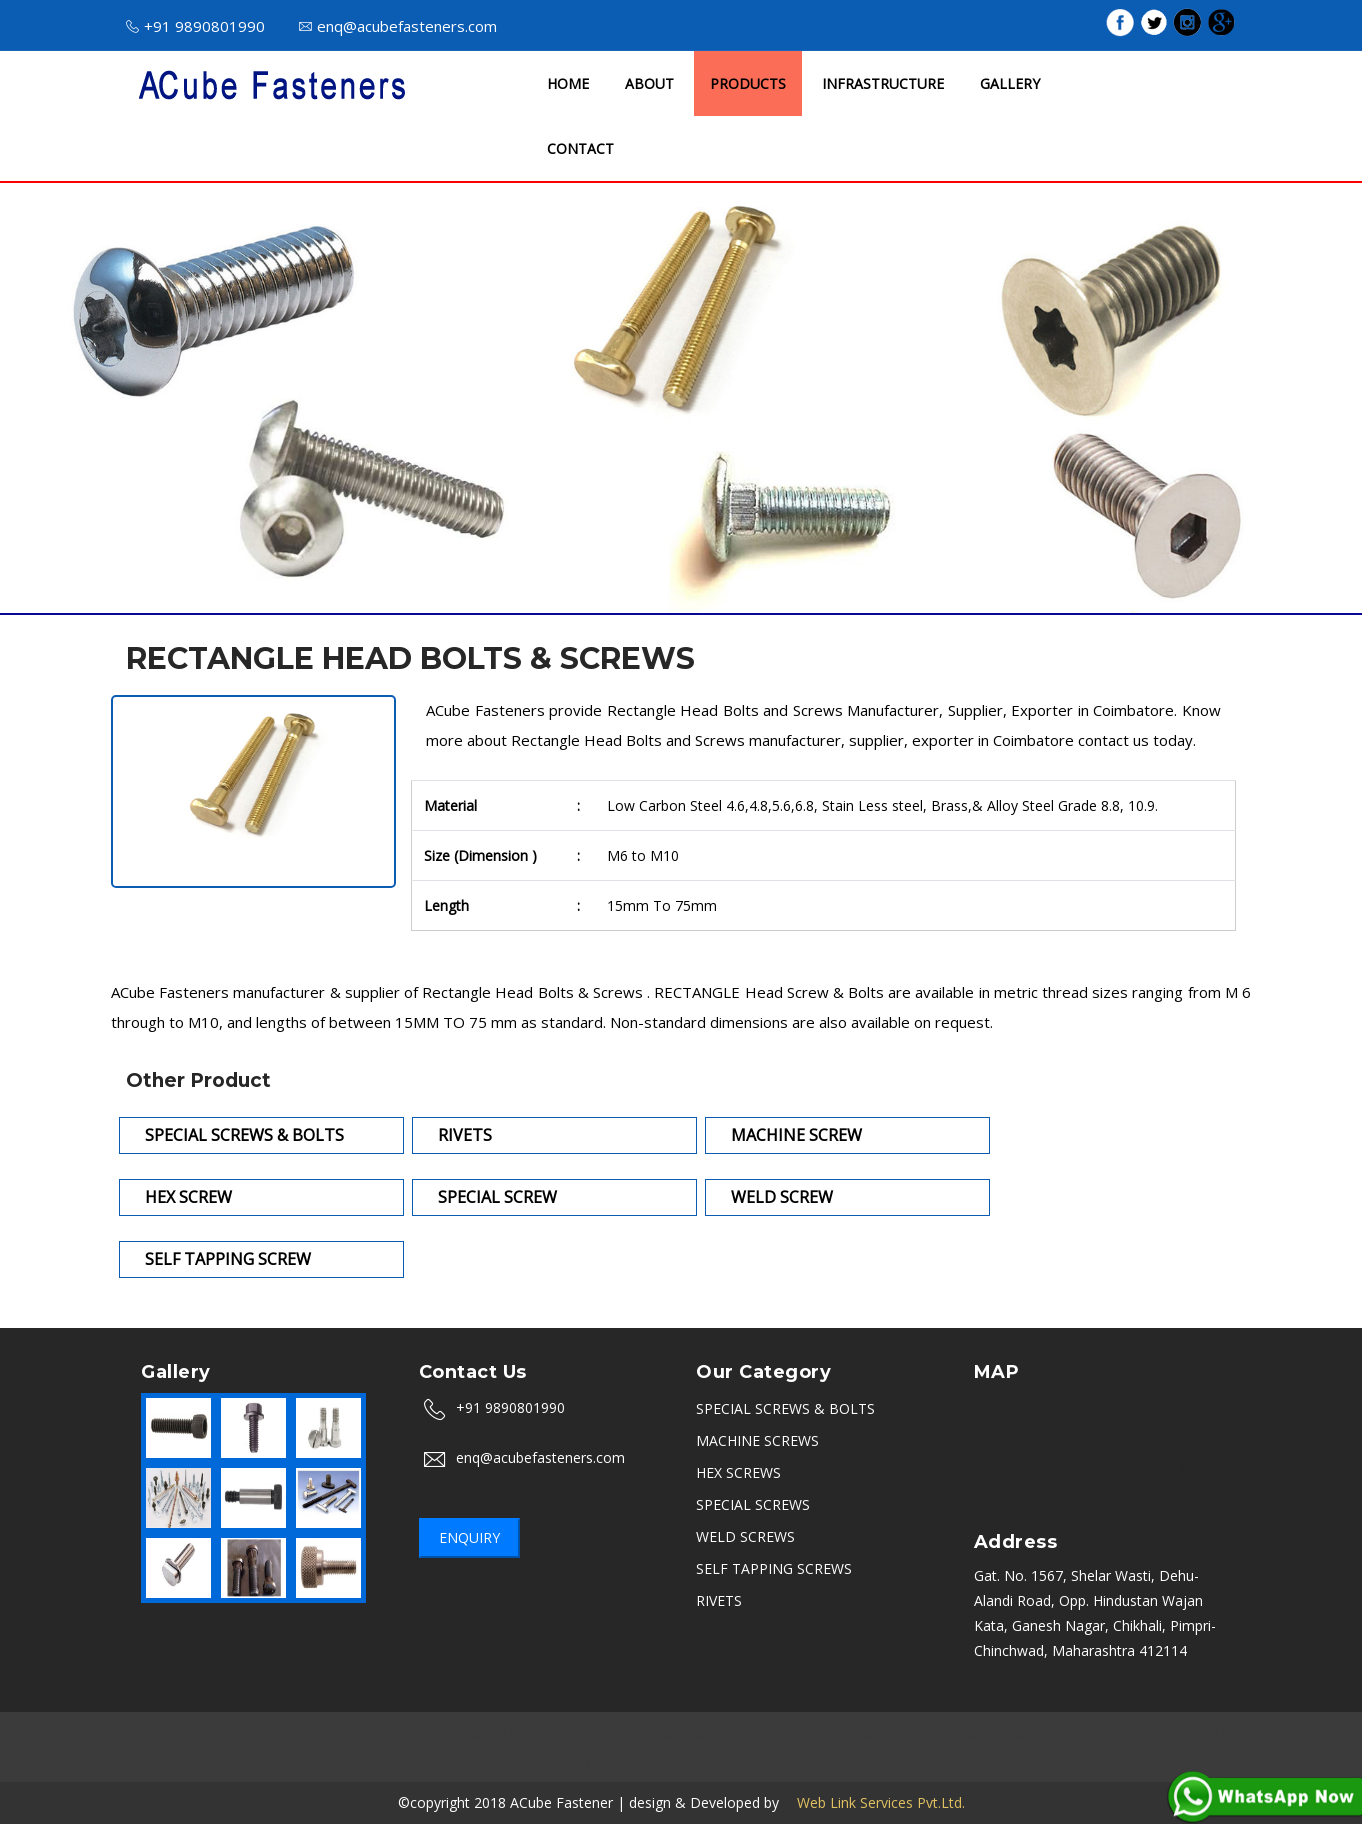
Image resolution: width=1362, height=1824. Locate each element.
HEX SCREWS (738, 1472)
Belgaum (809, 1759)
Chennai (461, 1734)
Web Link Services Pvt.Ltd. (874, 1802)
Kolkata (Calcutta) (1176, 1734)
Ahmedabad (1008, 1734)
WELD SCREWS (745, 1536)
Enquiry (469, 1537)
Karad (931, 1759)
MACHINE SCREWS (757, 1440)
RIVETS (719, 1600)
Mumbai (155, 1734)
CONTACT (580, 148)
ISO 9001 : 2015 (891, 24)
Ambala (689, 1734)
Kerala (650, 1759)
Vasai (983, 1759)
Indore (628, 1734)
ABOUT (649, 83)
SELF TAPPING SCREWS (774, 1568)
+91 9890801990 (195, 26)
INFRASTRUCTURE (883, 83)
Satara (875, 1759)
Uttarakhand (415, 1759)
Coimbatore (725, 1759)
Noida (571, 1734)
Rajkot (932, 1734)
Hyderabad (765, 1734)
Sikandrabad (855, 1734)
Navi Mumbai (571, 1759)
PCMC (1083, 1734)
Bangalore (231, 1734)
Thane (491, 1759)
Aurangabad (380, 1734)
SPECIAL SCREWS (753, 1504)
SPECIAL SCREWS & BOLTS (785, 1408)
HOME (568, 83)
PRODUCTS (748, 83)
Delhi (519, 1734)
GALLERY (1010, 83)
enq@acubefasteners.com (398, 26)
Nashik (303, 1734)
